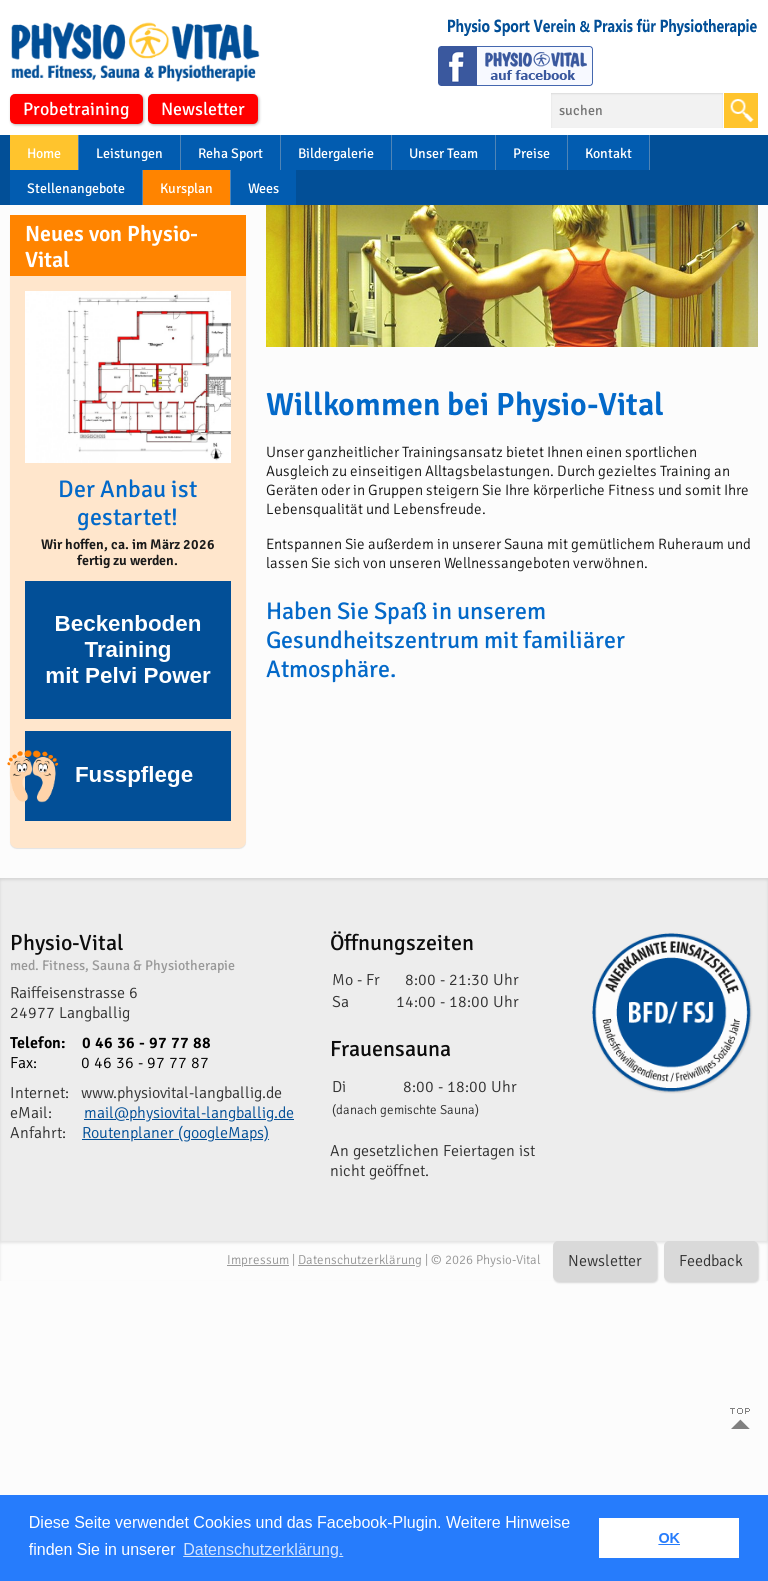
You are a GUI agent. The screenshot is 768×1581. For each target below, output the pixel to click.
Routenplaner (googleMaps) (175, 1133)
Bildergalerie (336, 153)
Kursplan (186, 188)
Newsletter (203, 109)
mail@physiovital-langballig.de (189, 1113)
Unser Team (443, 153)
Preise (531, 153)
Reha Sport (230, 153)
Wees (263, 188)
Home (44, 153)
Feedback (711, 1261)
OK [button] (669, 1538)
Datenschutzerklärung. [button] (263, 1549)
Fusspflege (109, 776)
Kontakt (608, 153)
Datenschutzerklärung (360, 1260)
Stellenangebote (76, 188)
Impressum (258, 1260)
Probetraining (76, 109)
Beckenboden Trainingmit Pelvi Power (128, 649)
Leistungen (129, 153)
